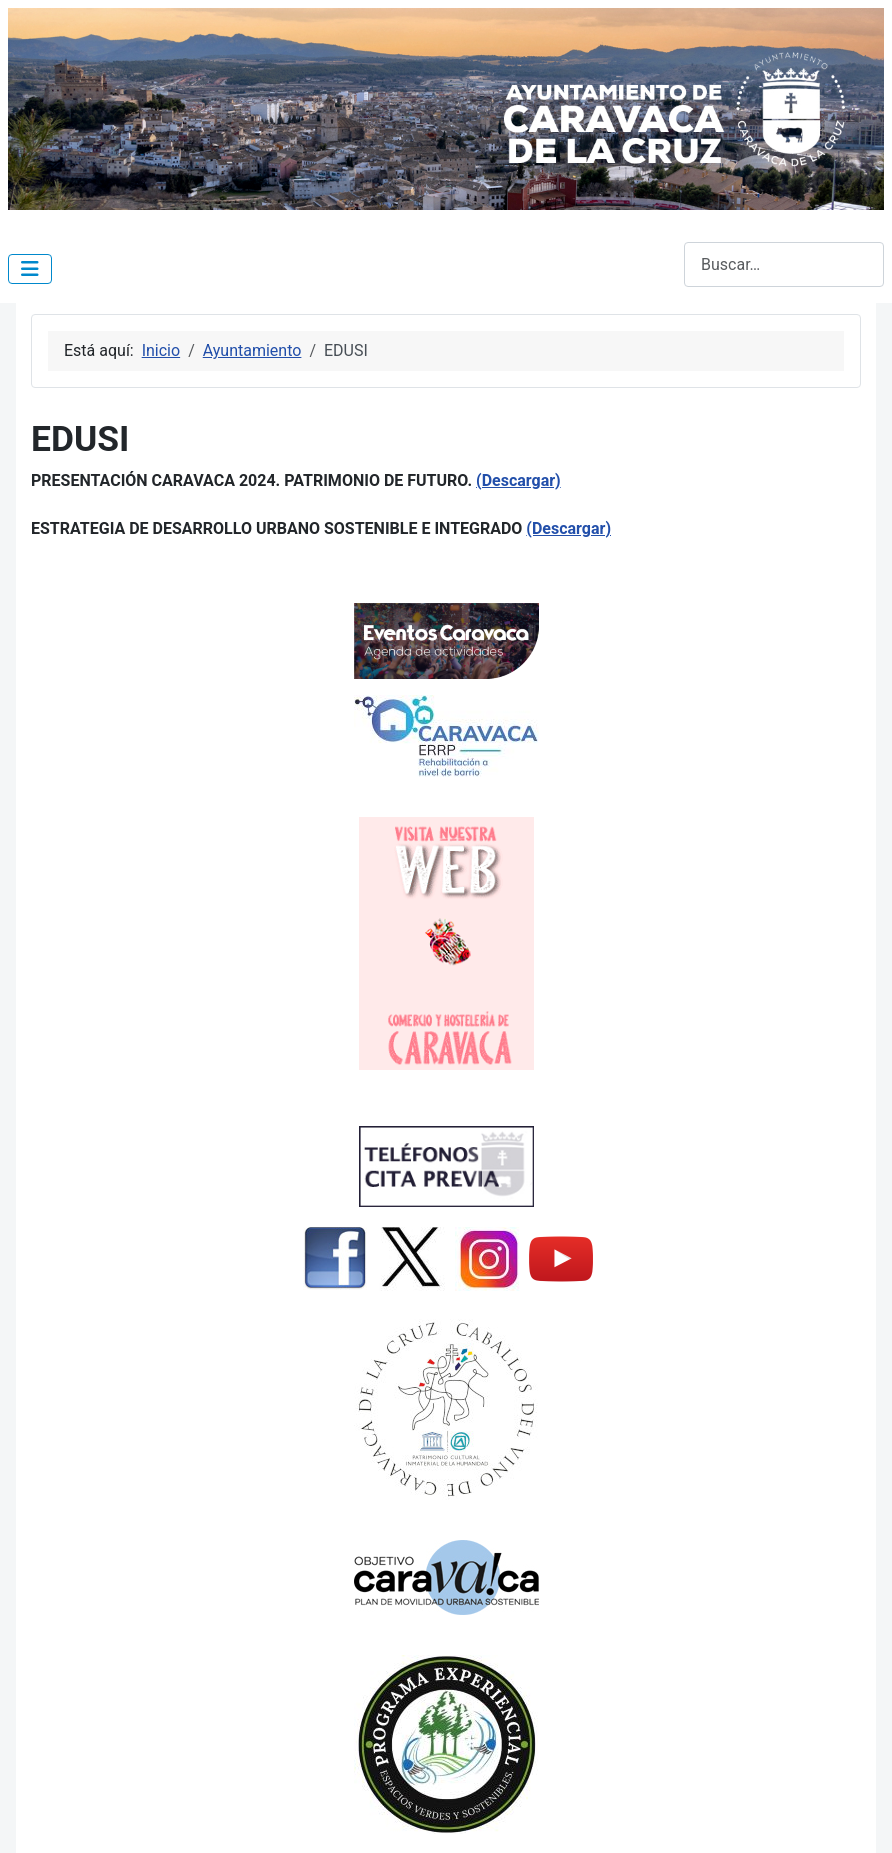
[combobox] (784, 264)
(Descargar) (518, 480)
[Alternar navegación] (30, 269)
